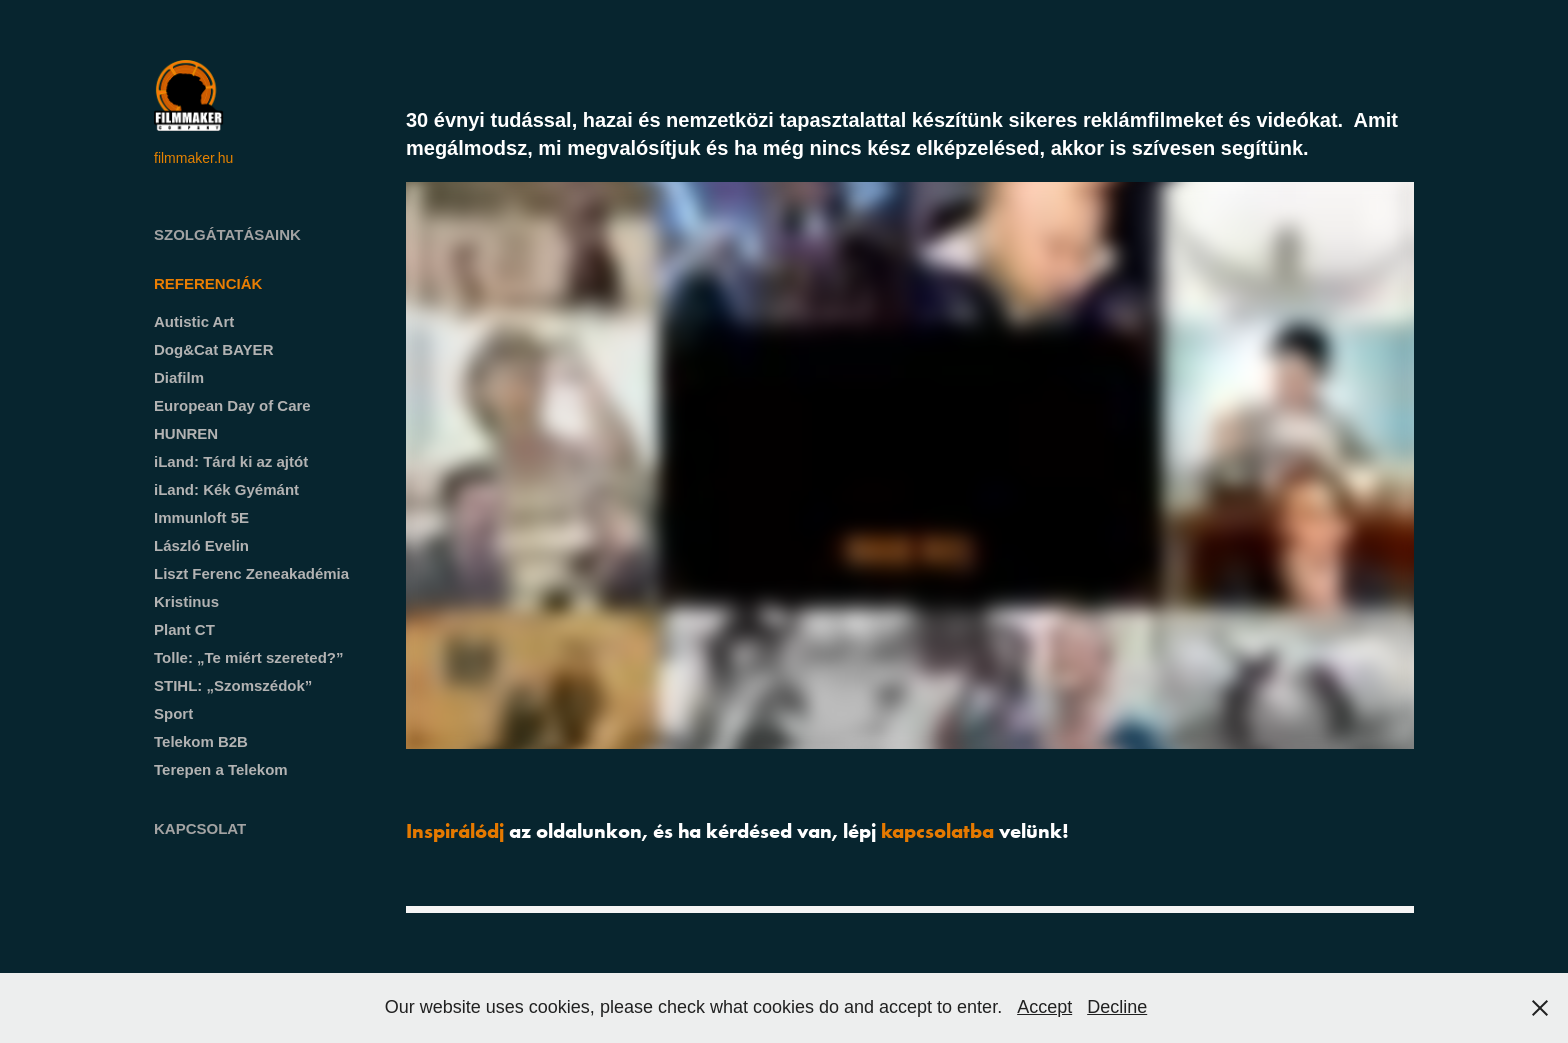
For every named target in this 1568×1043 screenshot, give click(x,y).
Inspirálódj (455, 830)
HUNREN (186, 433)
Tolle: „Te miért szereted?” (249, 657)
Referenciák (208, 283)
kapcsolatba (937, 830)
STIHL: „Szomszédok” (233, 685)
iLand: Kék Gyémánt (226, 489)
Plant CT (184, 629)
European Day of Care (232, 405)
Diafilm (179, 377)
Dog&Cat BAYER (213, 349)
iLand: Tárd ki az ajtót (231, 461)
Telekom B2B (201, 741)
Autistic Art (194, 321)
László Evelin (201, 545)
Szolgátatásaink (227, 234)
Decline (1117, 1007)
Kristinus (186, 601)
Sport (173, 713)
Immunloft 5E (201, 517)
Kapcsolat (200, 828)
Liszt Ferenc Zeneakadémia (251, 573)
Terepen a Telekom (221, 769)
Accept (1044, 1007)
